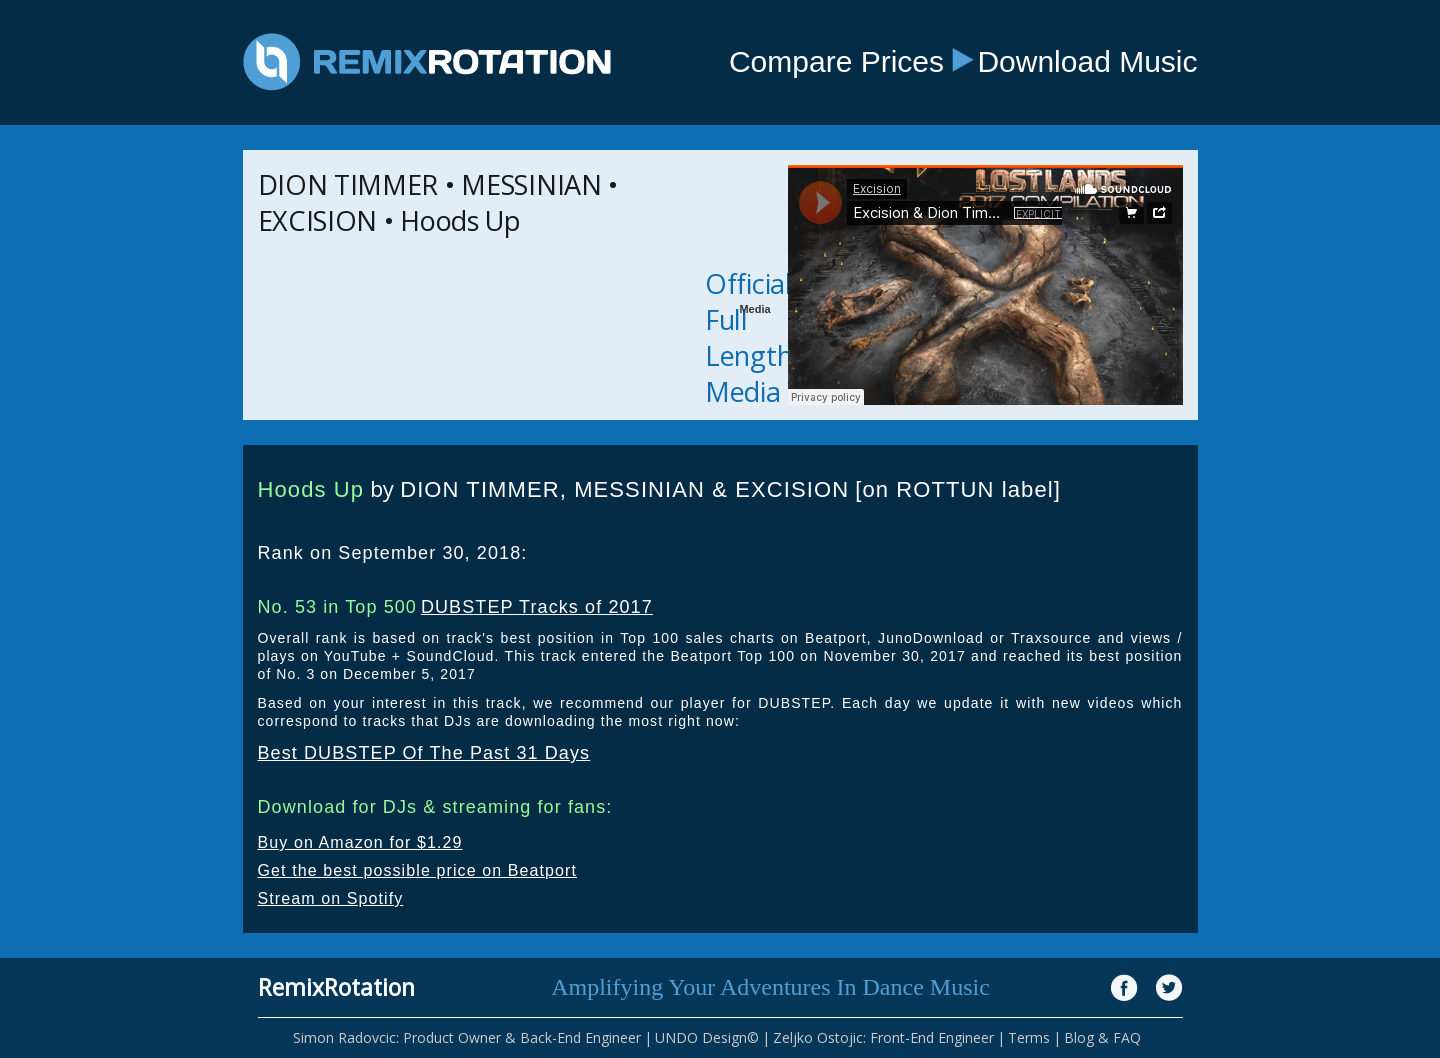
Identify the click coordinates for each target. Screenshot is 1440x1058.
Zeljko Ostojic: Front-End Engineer (883, 1037)
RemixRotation (336, 987)
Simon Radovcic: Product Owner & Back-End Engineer (467, 1037)
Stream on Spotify (331, 898)
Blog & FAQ (1102, 1037)
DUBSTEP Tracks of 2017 (537, 607)
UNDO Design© (707, 1037)
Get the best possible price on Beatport (418, 870)
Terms (1029, 1037)
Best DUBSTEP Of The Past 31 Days (424, 753)
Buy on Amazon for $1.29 (360, 842)
